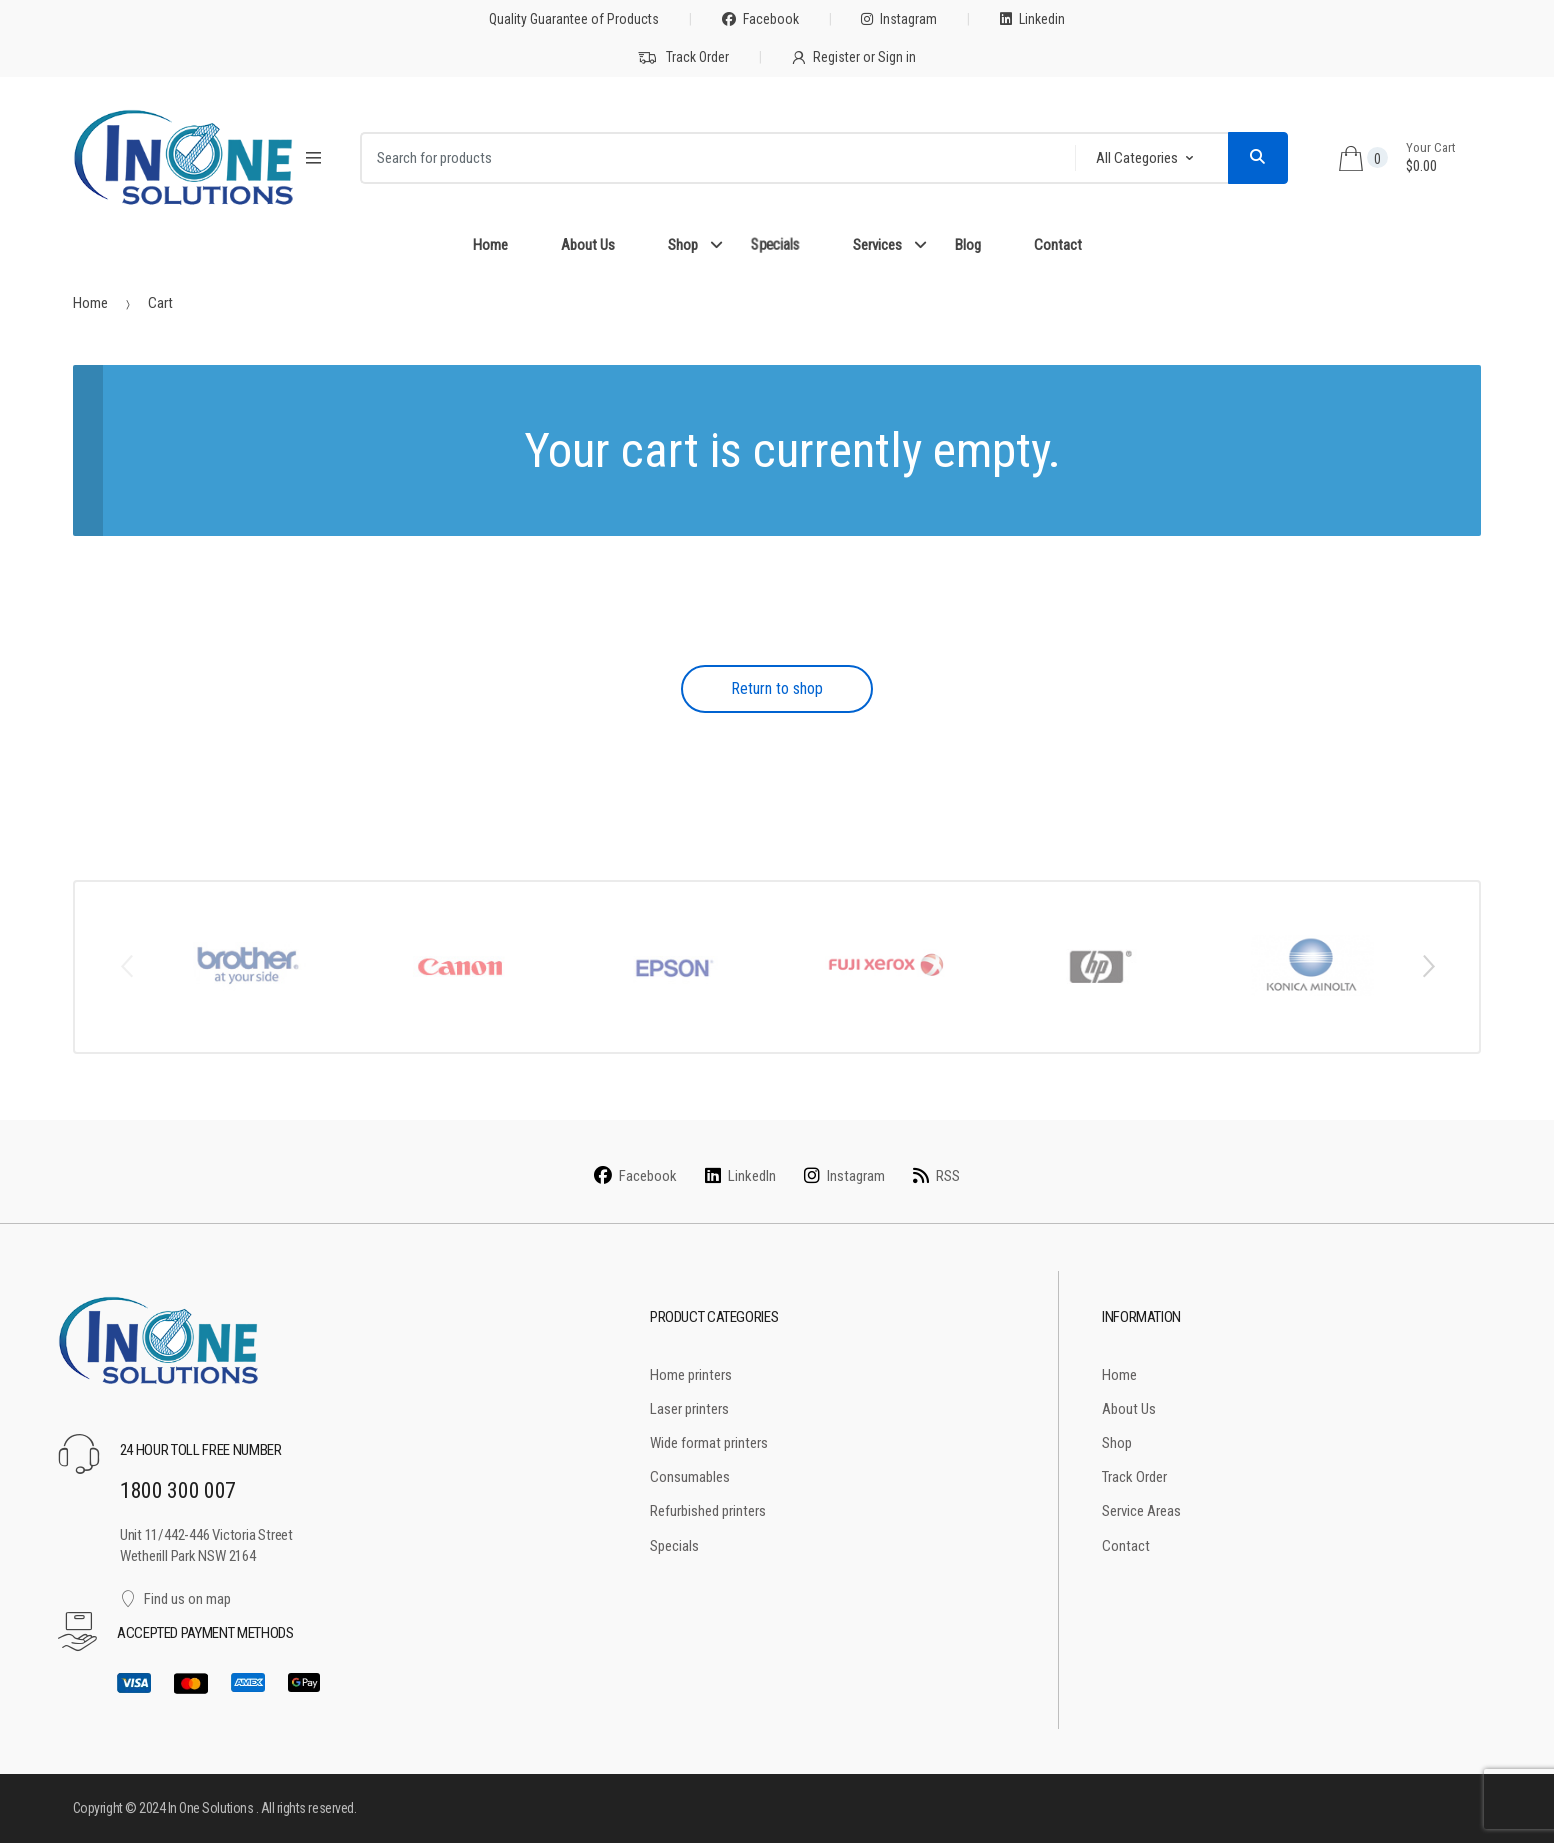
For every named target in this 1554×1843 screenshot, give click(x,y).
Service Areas (1141, 1511)
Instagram (899, 19)
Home (490, 245)
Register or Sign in (854, 57)
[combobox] (711, 158)
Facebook (760, 19)
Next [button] (1428, 965)
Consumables (690, 1477)
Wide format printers (709, 1443)
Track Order (683, 58)
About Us (588, 245)
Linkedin (1032, 19)
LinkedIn (740, 1176)
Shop (683, 245)
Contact (1058, 245)
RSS (936, 1176)
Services (877, 245)
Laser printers (689, 1409)
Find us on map (175, 1599)
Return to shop (777, 688)
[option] (247, 966)
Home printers (691, 1375)
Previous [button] (126, 965)
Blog (968, 245)
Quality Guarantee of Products (574, 19)
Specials (774, 245)
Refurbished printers (708, 1511)
